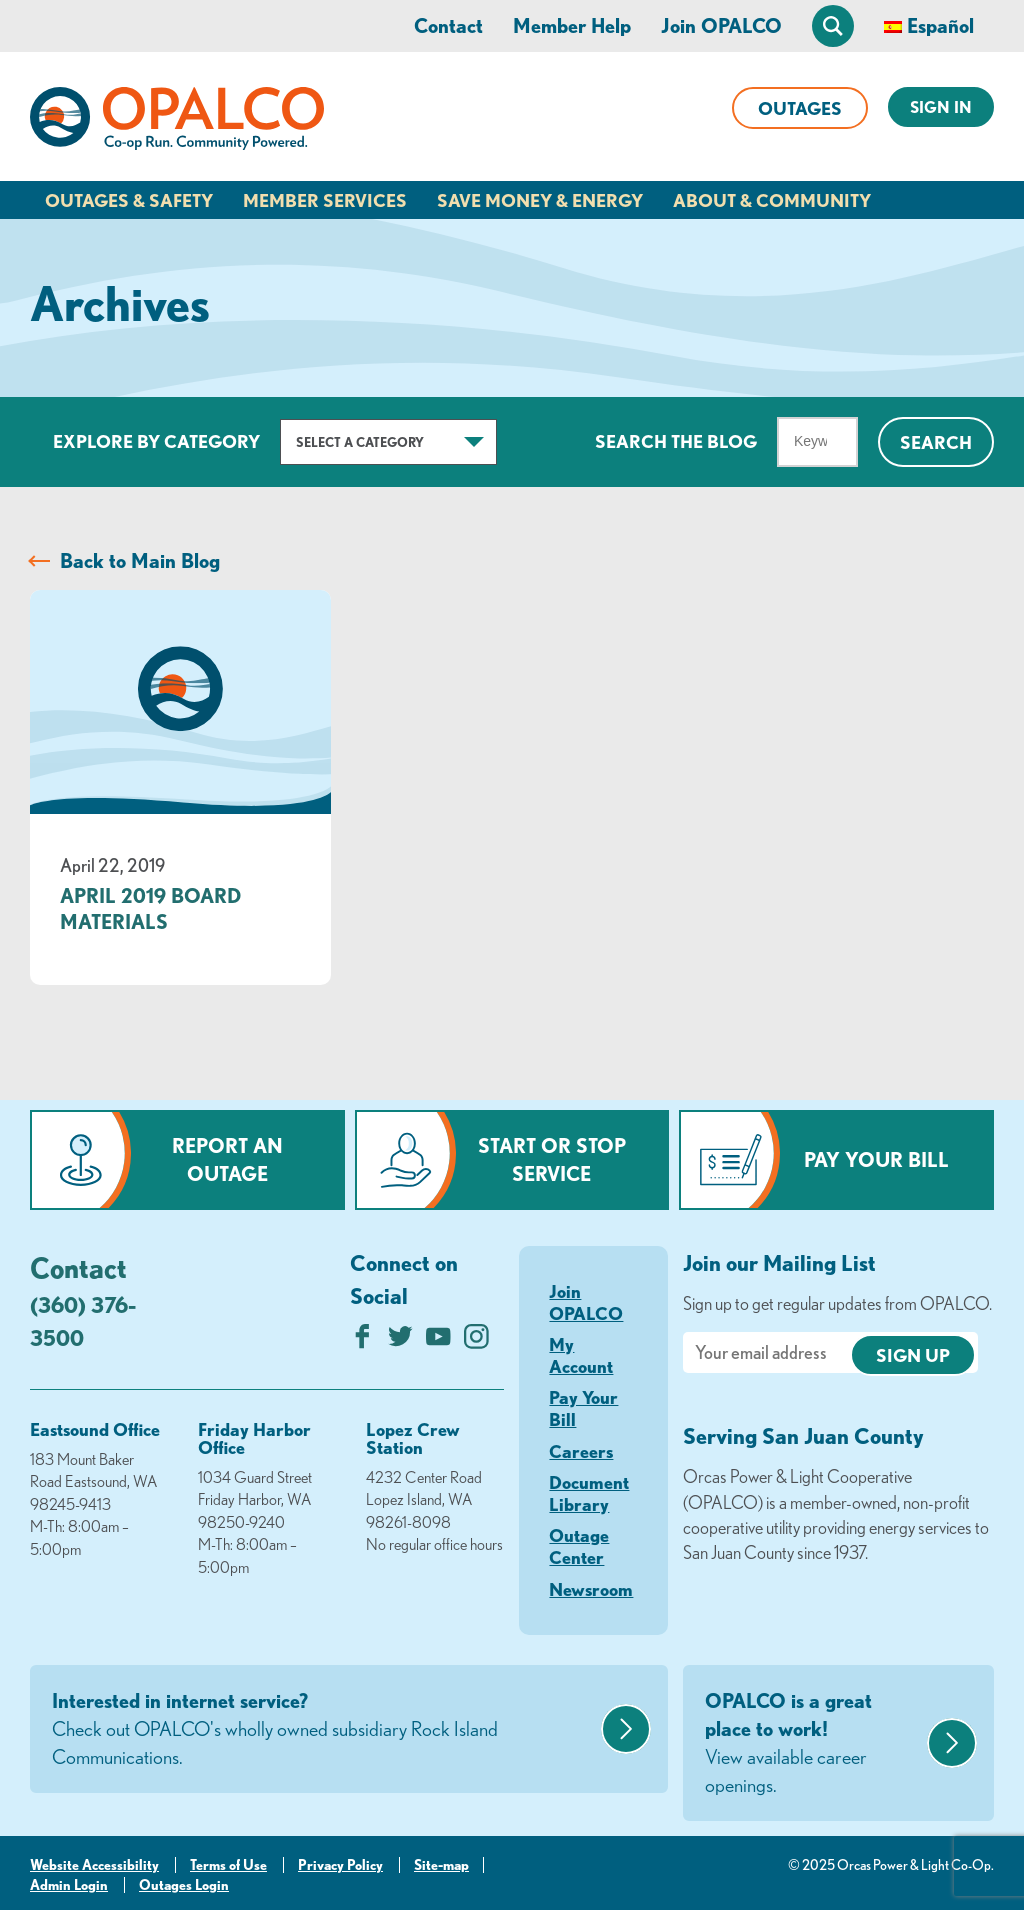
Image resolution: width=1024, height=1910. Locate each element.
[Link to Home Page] (177, 122)
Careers (581, 1451)
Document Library (589, 1493)
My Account (581, 1355)
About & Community (772, 200)
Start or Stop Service (552, 1159)
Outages (800, 108)
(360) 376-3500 (83, 1321)
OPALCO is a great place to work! (813, 1744)
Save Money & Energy (540, 200)
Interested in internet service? (324, 1730)
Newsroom (591, 1589)
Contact (448, 25)
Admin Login (69, 1885)
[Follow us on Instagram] (476, 1341)
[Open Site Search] (833, 26)
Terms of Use (228, 1865)
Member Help (572, 25)
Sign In (941, 107)
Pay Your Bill (876, 1159)
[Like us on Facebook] (362, 1341)
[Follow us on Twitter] (400, 1341)
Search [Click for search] (936, 442)
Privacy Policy (340, 1865)
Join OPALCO (721, 25)
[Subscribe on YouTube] (438, 1341)
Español (940, 25)
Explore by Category (156, 441)
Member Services (325, 200)
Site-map (441, 1865)
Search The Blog (676, 441)
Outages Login (184, 1885)
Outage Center (579, 1546)
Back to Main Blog (140, 560)
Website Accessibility (94, 1865)
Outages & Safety (129, 200)
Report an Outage (227, 1159)
